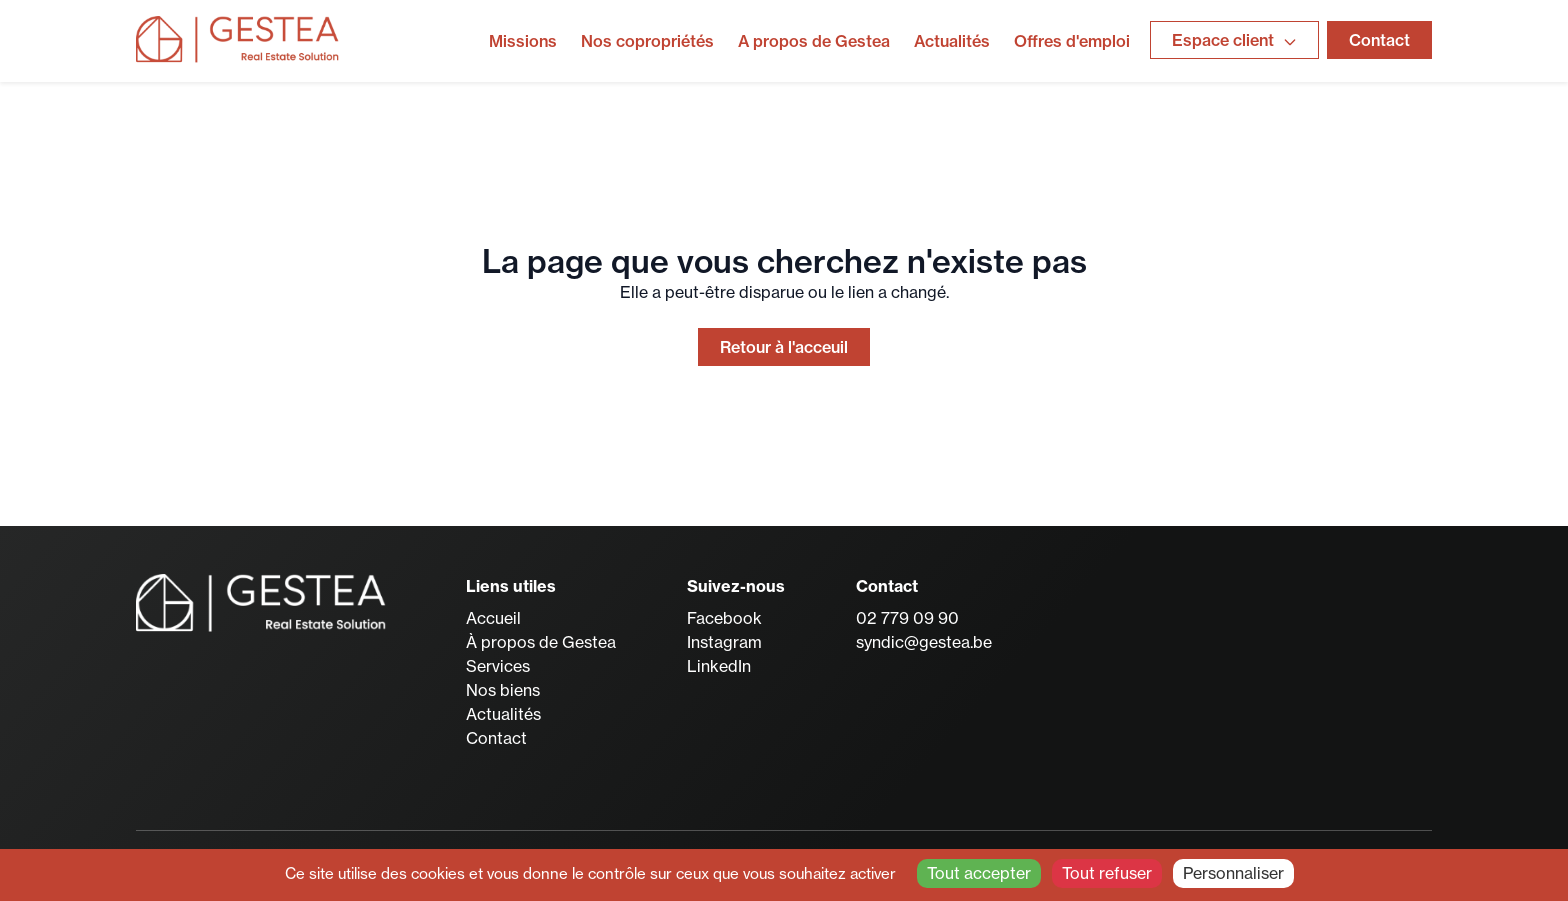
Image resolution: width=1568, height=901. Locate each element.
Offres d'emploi (1072, 41)
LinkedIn (719, 666)
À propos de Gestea (541, 642)
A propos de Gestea (814, 41)
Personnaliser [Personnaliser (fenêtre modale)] (1233, 873)
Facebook (724, 618)
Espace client (1235, 40)
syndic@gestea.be (924, 642)
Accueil (493, 618)
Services (498, 666)
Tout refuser (1107, 873)
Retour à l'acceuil (784, 347)
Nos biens (503, 690)
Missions (523, 41)
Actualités (952, 41)
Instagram (724, 642)
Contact (1379, 40)
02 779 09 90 (907, 618)
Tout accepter (979, 873)
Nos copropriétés (647, 41)
